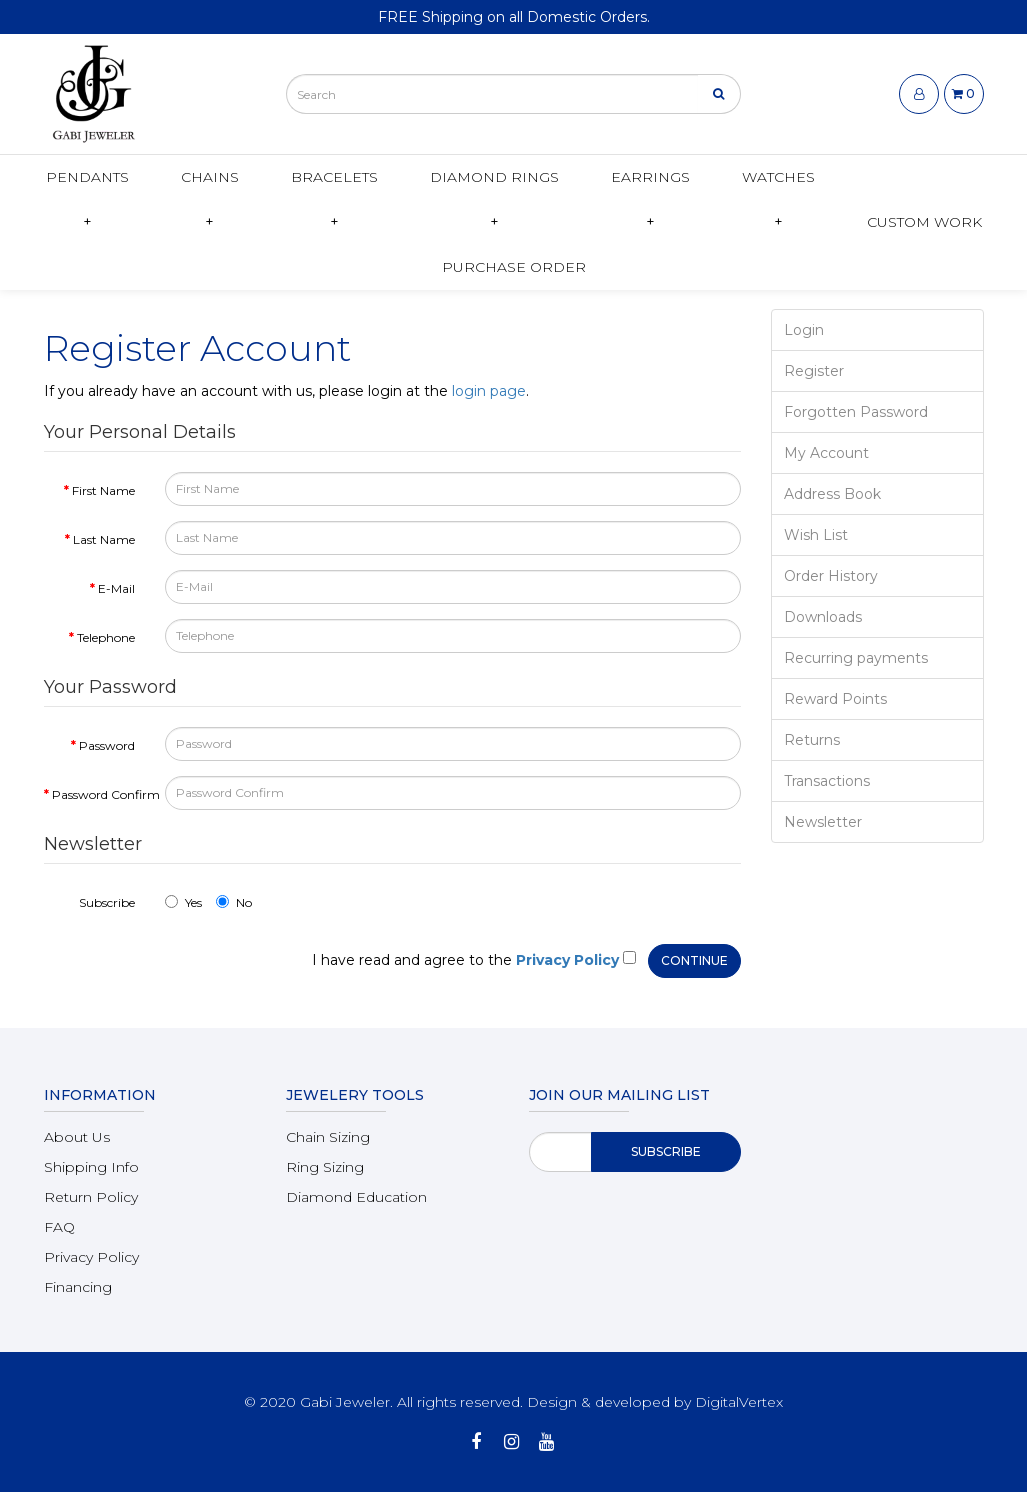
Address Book (832, 494)
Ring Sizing (325, 1167)
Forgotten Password (856, 412)
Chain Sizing (328, 1137)
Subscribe (107, 902)
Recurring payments (856, 658)
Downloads (823, 617)
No (234, 902)
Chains (210, 177)
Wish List (816, 535)
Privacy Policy (91, 1257)
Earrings (650, 177)
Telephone (106, 637)
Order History (831, 576)
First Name (103, 490)
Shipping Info (91, 1167)
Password (107, 745)
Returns (812, 740)
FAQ (59, 1227)
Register (814, 371)
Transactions (827, 781)
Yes (183, 902)
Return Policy (91, 1197)
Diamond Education (356, 1197)
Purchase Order (514, 267)
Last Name (104, 539)
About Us (77, 1137)
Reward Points (835, 699)
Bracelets (334, 177)
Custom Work (924, 222)
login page (489, 391)
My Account (826, 453)
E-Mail (116, 588)
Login (804, 330)
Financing (78, 1287)
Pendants (87, 177)
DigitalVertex (739, 1402)
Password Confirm (101, 794)
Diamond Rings (494, 177)
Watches (778, 177)
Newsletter (823, 822)
